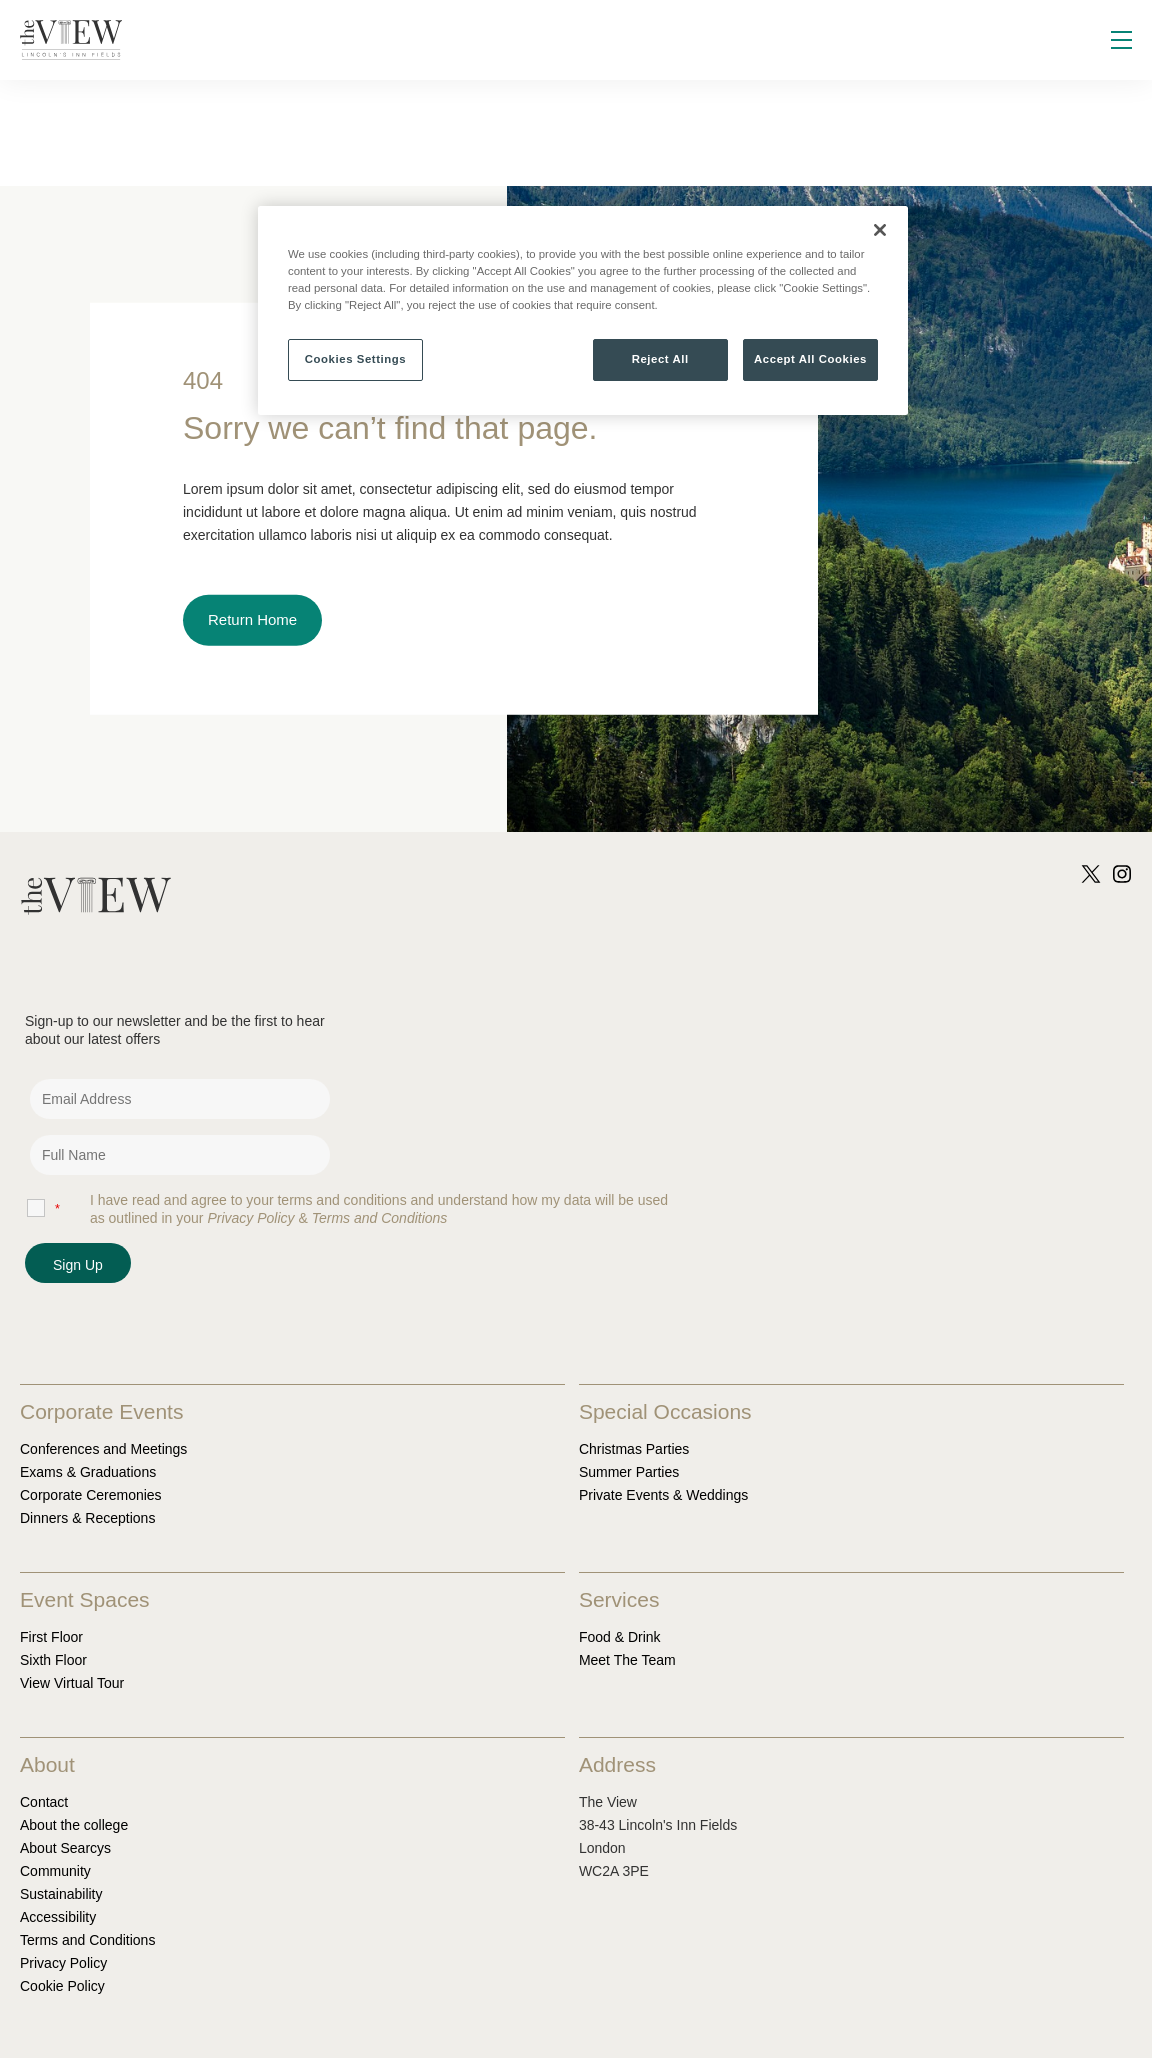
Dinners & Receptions (87, 1518)
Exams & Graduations (88, 1472)
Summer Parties (629, 1472)
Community (55, 1871)
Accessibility (58, 1917)
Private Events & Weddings (663, 1495)
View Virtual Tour (72, 1683)
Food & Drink (620, 1637)
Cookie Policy (62, 1986)
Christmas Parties (634, 1449)
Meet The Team (627, 1660)
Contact (44, 1802)
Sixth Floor (53, 1660)
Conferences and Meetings (103, 1449)
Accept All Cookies (810, 359)
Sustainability (61, 1894)
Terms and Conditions (87, 1940)
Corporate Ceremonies (91, 1495)
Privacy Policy (63, 1963)
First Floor (51, 1637)
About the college (74, 1825)
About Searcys (65, 1848)
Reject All (660, 359)
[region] (583, 310)
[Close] (880, 230)
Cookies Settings (355, 359)
